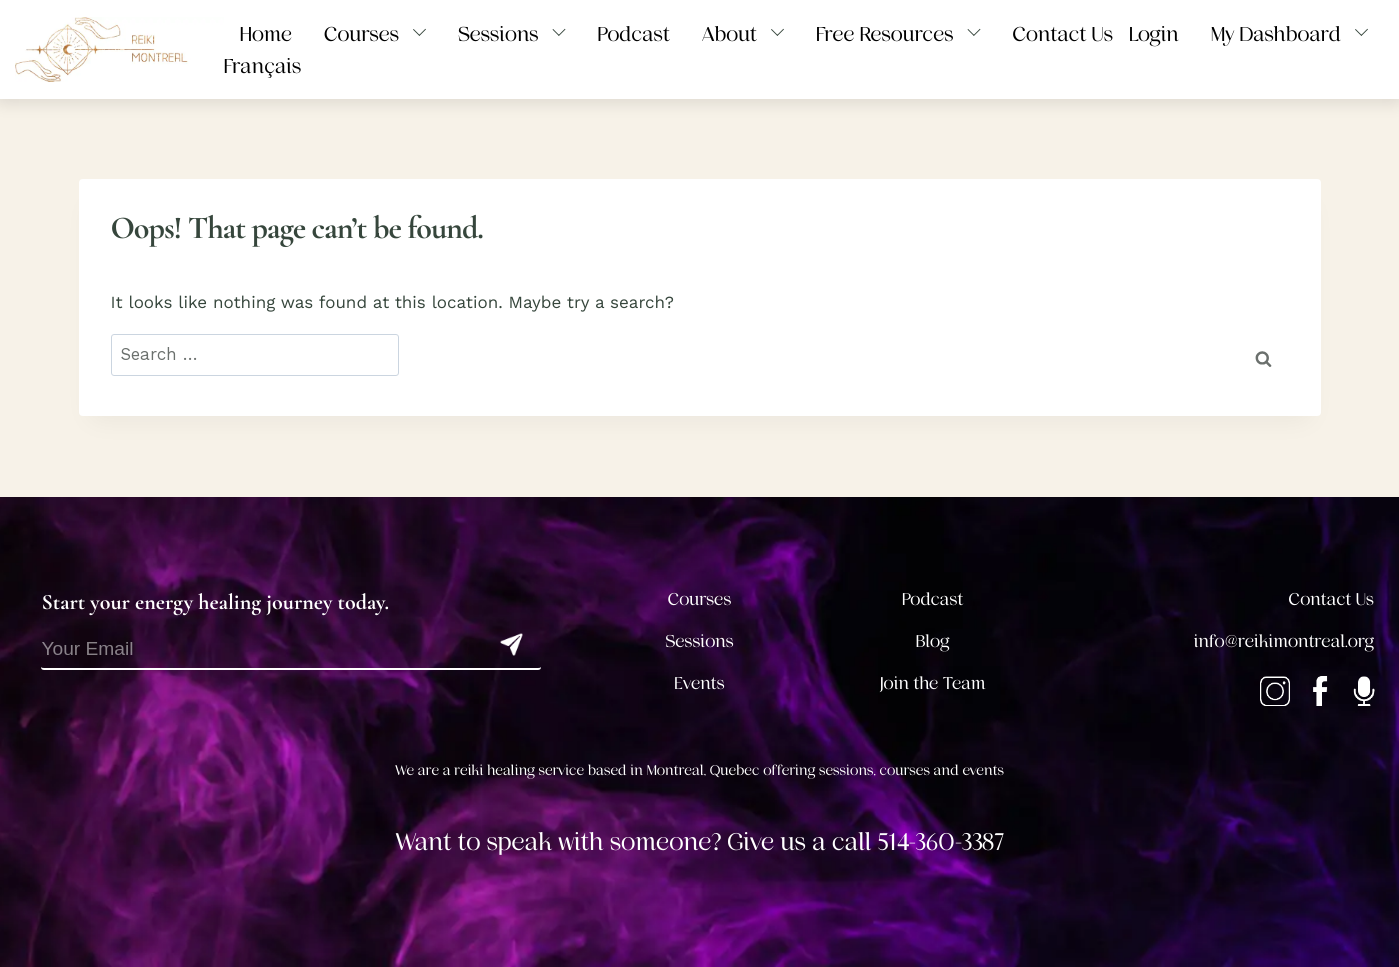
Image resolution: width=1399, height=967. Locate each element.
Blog (933, 642)
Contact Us (1331, 600)
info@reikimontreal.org (1284, 642)
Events (699, 684)
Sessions (699, 642)
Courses (700, 600)
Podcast (932, 600)
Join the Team (933, 684)
